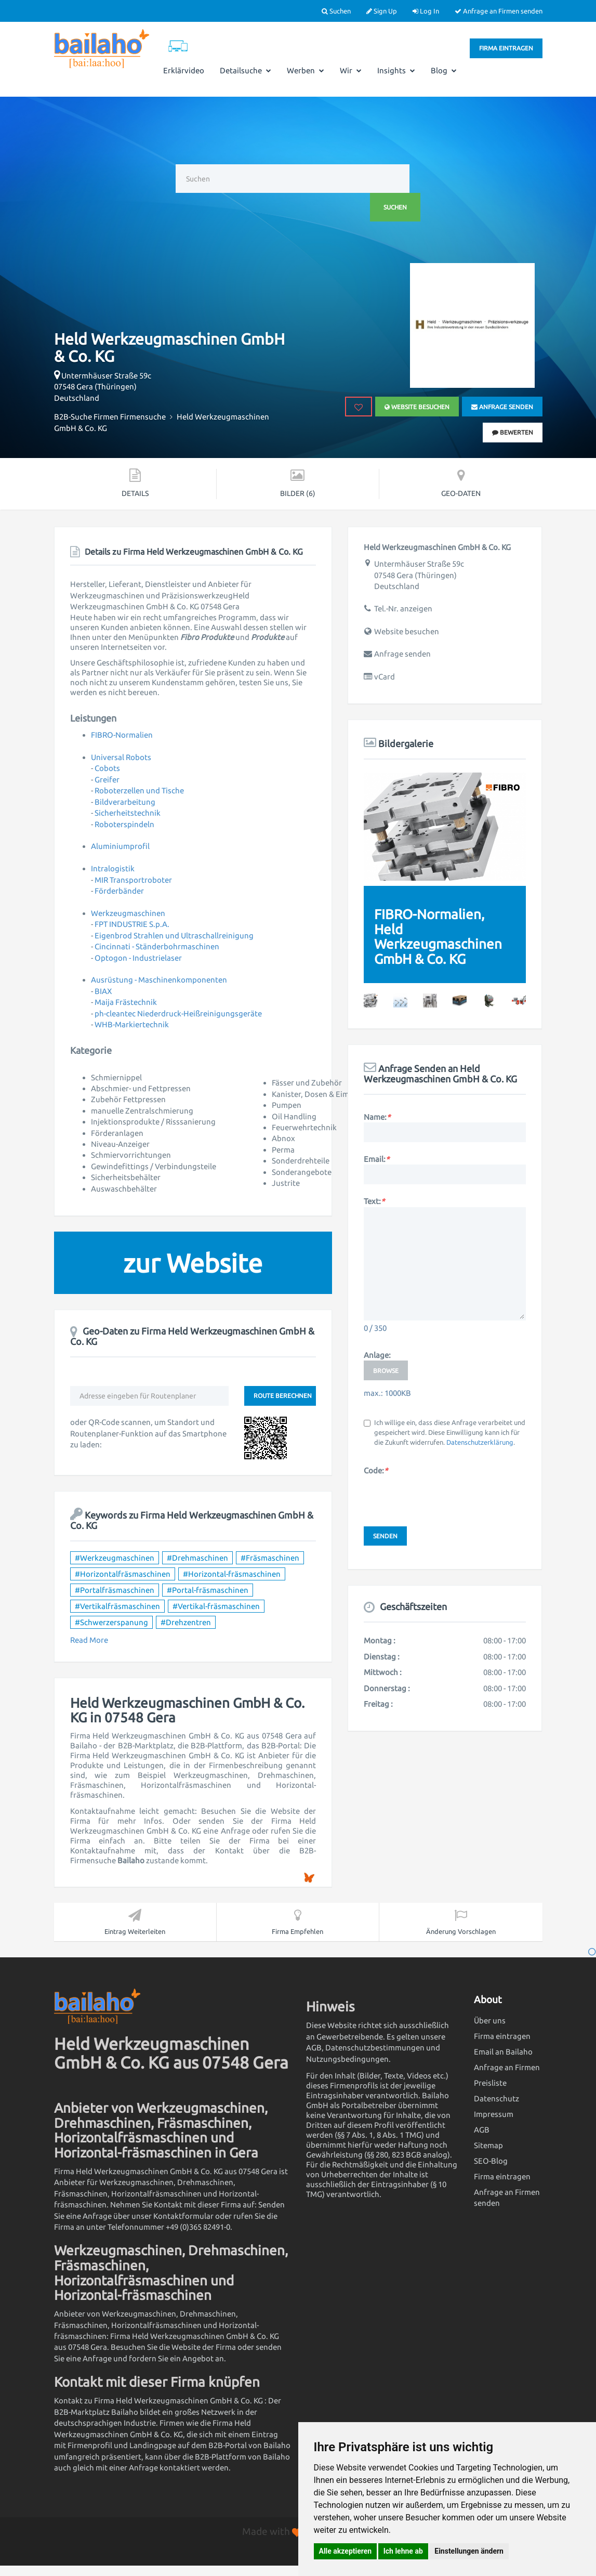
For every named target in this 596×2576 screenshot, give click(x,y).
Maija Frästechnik (126, 1002)
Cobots (107, 768)
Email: (376, 1159)
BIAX (103, 991)
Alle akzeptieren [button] (345, 2551)
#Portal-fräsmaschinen (207, 1590)
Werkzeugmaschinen (128, 913)
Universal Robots (121, 757)
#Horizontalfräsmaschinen (122, 1574)
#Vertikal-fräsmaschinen (216, 1606)
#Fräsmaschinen (270, 1557)
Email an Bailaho (503, 2051)
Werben (305, 70)
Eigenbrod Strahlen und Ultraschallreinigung (174, 935)
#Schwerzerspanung (111, 1622)
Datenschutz (496, 2098)
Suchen (336, 11)
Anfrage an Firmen (507, 2067)
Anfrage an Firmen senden (498, 11)
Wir (351, 70)
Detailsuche (245, 70)
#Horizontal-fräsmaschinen (232, 1574)
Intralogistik (113, 868)
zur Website (192, 1262)
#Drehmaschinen (197, 1557)
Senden (385, 1536)
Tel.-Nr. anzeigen (403, 608)
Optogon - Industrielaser (138, 957)
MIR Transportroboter (133, 879)
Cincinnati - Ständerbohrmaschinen (157, 946)
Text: (374, 1201)
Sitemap (488, 2145)
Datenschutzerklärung (479, 1442)
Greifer (107, 779)
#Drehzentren (186, 1622)
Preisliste (490, 2082)
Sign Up (381, 11)
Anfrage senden (502, 406)
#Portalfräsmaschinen (114, 1590)
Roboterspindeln (124, 824)
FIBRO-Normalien (122, 734)
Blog (444, 70)
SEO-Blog (491, 2160)
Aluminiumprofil (120, 846)
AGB (481, 2129)
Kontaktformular (183, 2216)
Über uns (490, 2020)
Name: (377, 1117)
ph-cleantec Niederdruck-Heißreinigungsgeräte (178, 1013)
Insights (396, 70)
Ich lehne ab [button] (403, 2551)
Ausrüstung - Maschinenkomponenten (159, 979)
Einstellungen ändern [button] (469, 2551)
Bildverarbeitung (125, 801)
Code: (376, 1470)
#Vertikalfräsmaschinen (117, 1606)
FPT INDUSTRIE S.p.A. (132, 924)
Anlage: (377, 1355)
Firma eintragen (506, 48)
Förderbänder (119, 890)
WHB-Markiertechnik (132, 1024)
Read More (89, 1640)
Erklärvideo (183, 70)
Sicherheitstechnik (128, 812)
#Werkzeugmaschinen (114, 1557)
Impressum (493, 2114)
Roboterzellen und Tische (139, 790)
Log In (426, 11)
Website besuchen (416, 406)
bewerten (512, 432)
